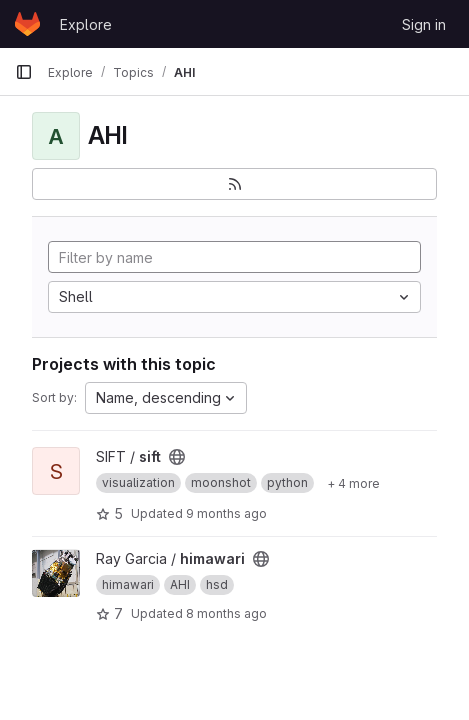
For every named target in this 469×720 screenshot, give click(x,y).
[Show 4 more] (353, 483)
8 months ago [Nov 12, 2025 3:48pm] (226, 613)
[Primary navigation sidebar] (24, 72)
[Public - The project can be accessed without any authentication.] (177, 457)
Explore (86, 24)
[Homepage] (27, 24)
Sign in (424, 24)
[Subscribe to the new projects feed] (234, 184)
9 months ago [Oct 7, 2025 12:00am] (226, 513)
